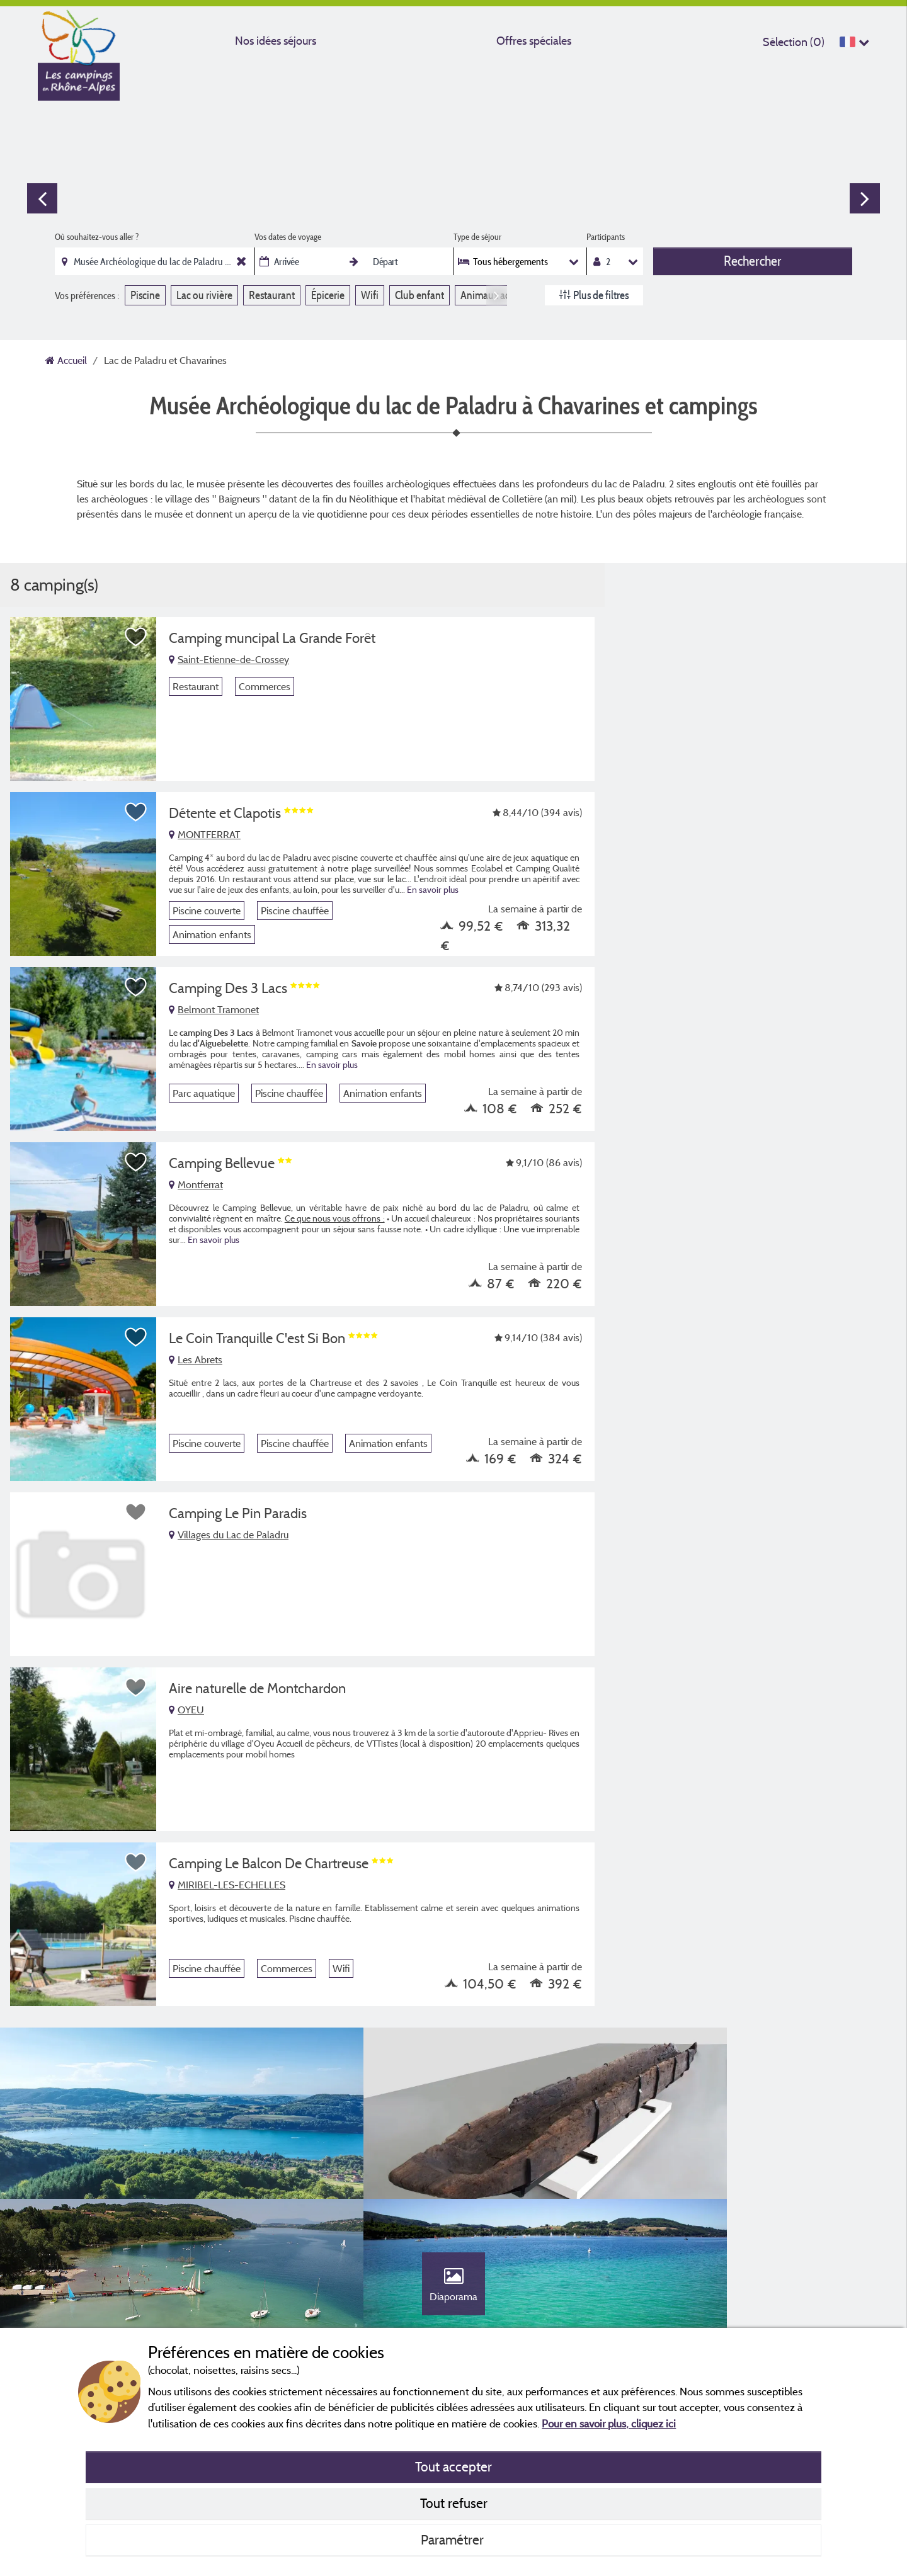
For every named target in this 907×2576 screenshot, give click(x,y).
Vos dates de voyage (287, 236)
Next (865, 198)
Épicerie (328, 295)
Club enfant (419, 295)
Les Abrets (195, 1359)
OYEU (186, 1709)
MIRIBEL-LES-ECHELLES (227, 1884)
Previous (42, 198)
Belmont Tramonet (214, 1009)
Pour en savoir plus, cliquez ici (609, 2423)
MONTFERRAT (205, 834)
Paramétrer (454, 2539)
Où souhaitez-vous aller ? (97, 236)
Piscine (145, 295)
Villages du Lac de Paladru (228, 1534)
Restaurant (272, 295)
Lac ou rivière (204, 295)
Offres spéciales (533, 40)
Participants (605, 236)
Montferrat (196, 1184)
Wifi (370, 295)
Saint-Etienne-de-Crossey (229, 659)
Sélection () (793, 42)
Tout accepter (453, 2466)
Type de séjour (477, 236)
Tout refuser (454, 2503)
